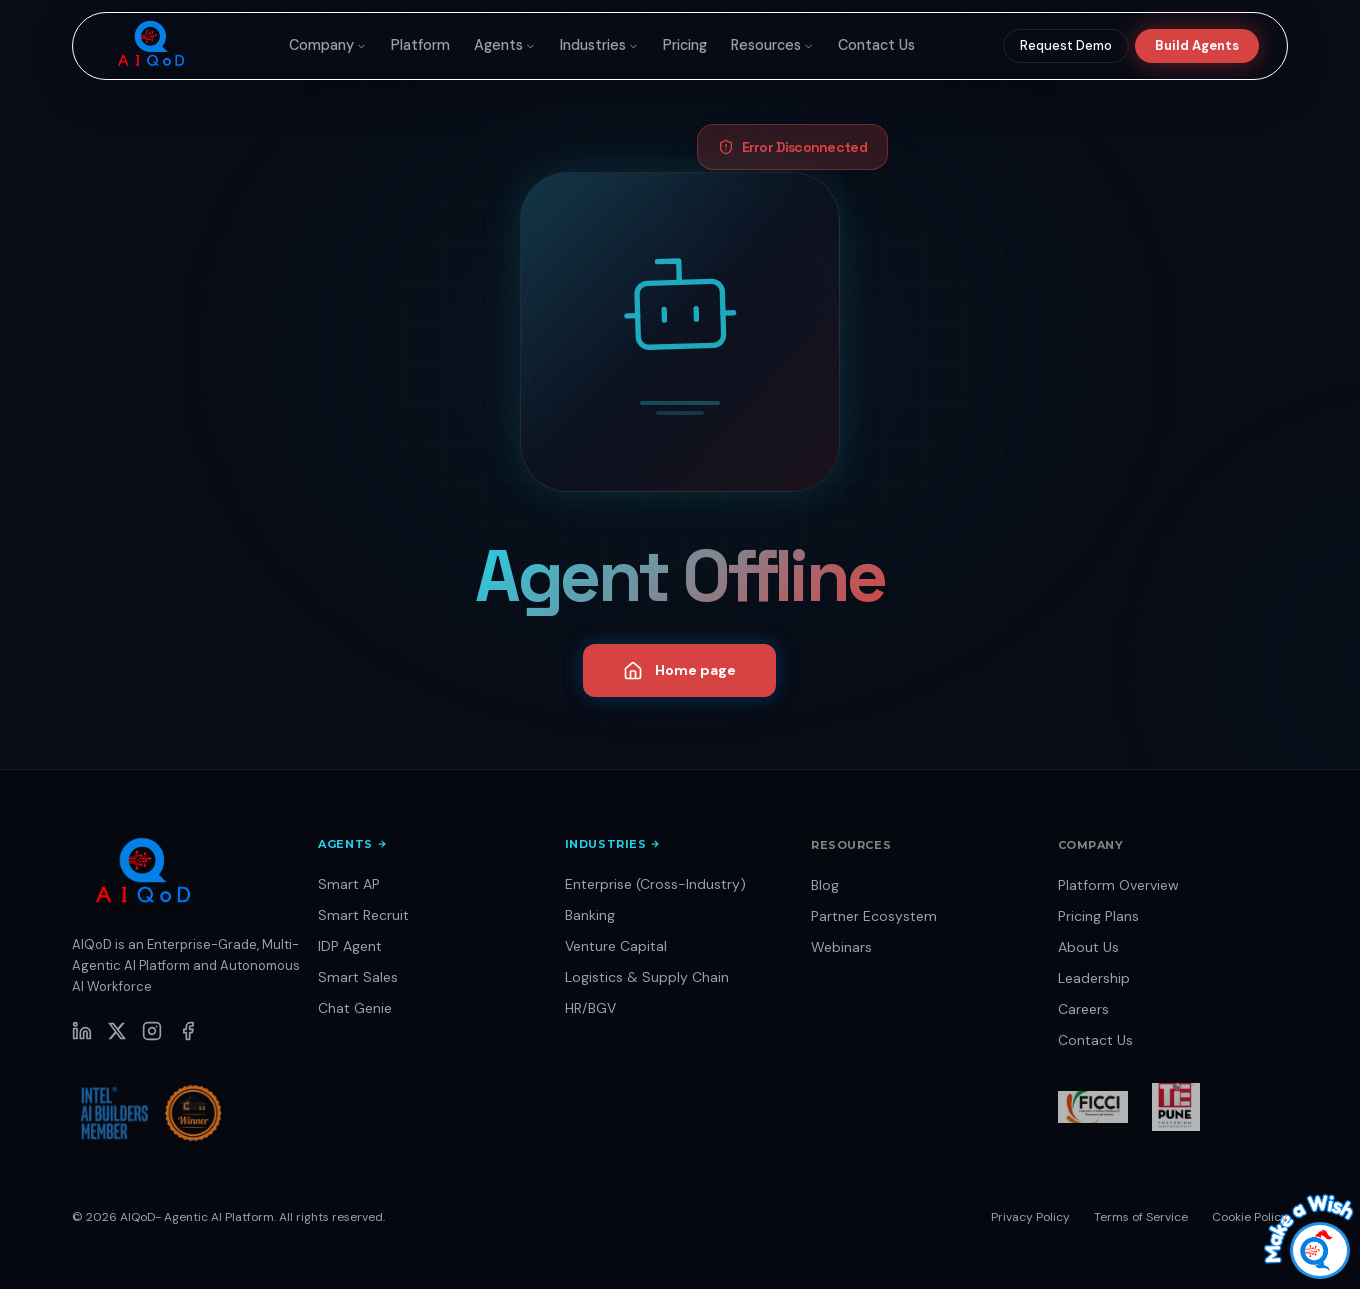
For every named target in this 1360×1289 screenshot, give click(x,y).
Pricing (685, 45)
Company (328, 45)
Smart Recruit (363, 915)
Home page (679, 671)
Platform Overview (1118, 885)
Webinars (841, 947)
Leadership (1094, 978)
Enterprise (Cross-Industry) (655, 884)
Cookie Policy (1250, 1217)
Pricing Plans (1098, 916)
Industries (599, 45)
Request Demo (1066, 45)
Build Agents (1197, 45)
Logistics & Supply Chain (647, 977)
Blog (825, 885)
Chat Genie (355, 1008)
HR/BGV (590, 1008)
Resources (772, 45)
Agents (505, 45)
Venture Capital (616, 946)
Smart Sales (358, 977)
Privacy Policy (1030, 1217)
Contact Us (876, 45)
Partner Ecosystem (874, 916)
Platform (420, 45)
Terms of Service (1141, 1217)
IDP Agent (350, 946)
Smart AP (349, 884)
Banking (590, 915)
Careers (1083, 1009)
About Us (1088, 947)
